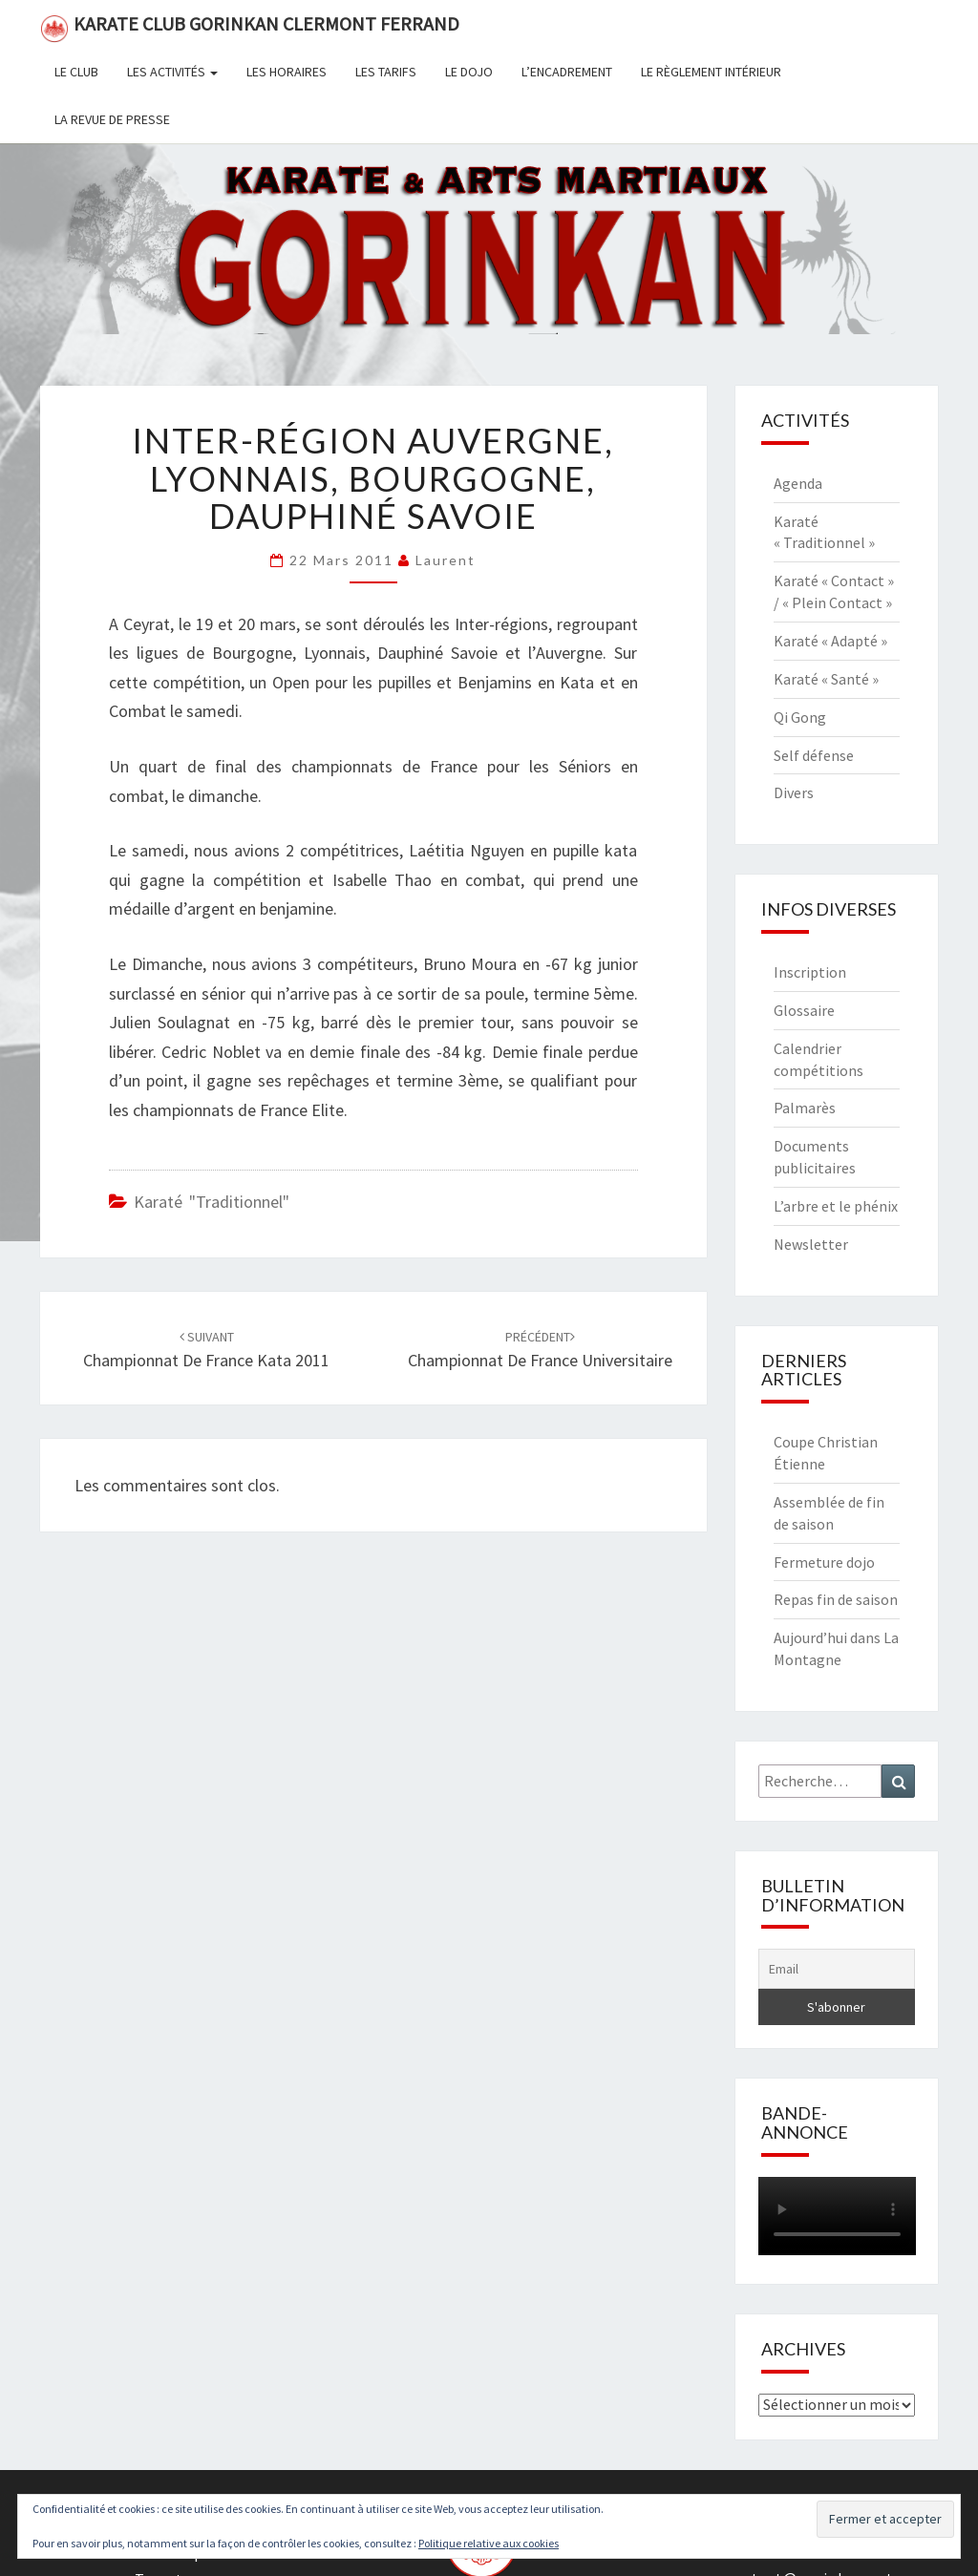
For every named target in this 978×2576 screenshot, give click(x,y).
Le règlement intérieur (711, 71)
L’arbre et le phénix (836, 1205)
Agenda (798, 483)
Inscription (810, 972)
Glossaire (804, 1010)
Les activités (172, 71)
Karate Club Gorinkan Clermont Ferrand (249, 27)
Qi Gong (800, 717)
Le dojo (469, 71)
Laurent (445, 560)
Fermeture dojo (824, 1562)
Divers (794, 792)
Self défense (814, 755)
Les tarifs (385, 71)
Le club (76, 71)
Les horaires (286, 71)
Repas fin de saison (836, 1599)
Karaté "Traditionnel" (211, 1202)
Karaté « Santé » (826, 678)
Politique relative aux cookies (488, 2543)
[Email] (837, 1969)
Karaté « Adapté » (830, 640)
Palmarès (805, 1107)
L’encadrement (566, 71)
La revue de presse (112, 119)
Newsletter (811, 1244)
